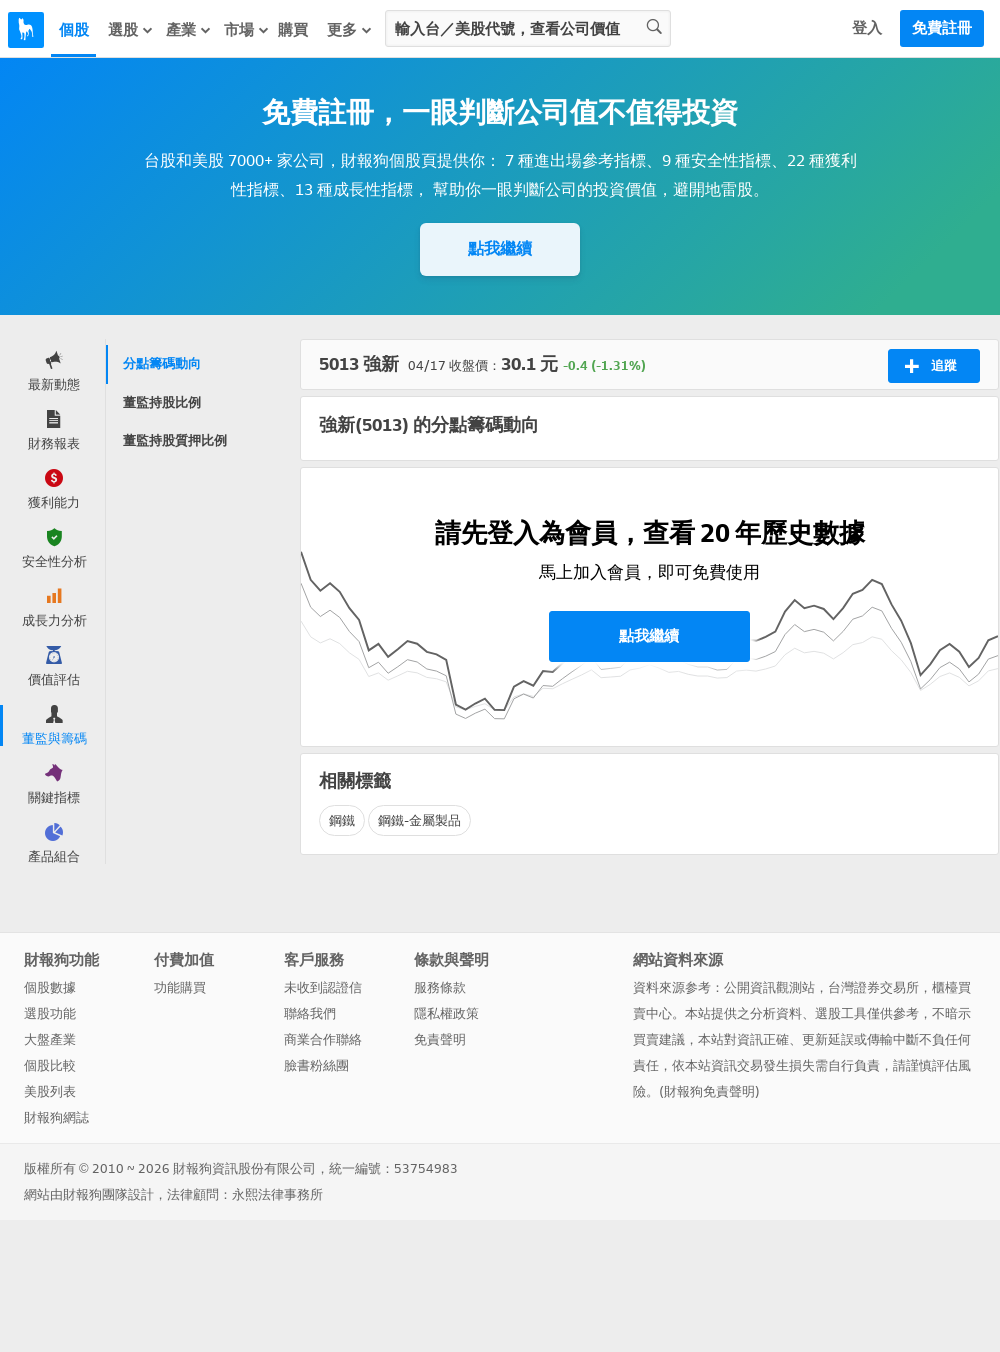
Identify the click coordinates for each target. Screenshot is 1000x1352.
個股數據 (50, 987)
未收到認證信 (323, 987)
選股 (131, 30)
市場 (247, 30)
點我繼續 (500, 248)
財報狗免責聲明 (709, 1091)
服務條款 (440, 987)
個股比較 (50, 1065)
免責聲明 (440, 1039)
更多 (350, 30)
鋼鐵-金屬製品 (419, 820)
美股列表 (50, 1091)
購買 (293, 30)
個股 (74, 30)
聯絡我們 (310, 1013)
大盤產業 (50, 1039)
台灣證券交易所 (873, 987)
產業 (189, 30)
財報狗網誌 (56, 1117)
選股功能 (50, 1013)
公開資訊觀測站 (769, 987)
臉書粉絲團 (316, 1065)
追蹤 (930, 366)
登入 (867, 28)
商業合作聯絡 (323, 1039)
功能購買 (180, 987)
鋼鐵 (342, 820)
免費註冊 (942, 28)
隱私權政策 (446, 1013)
